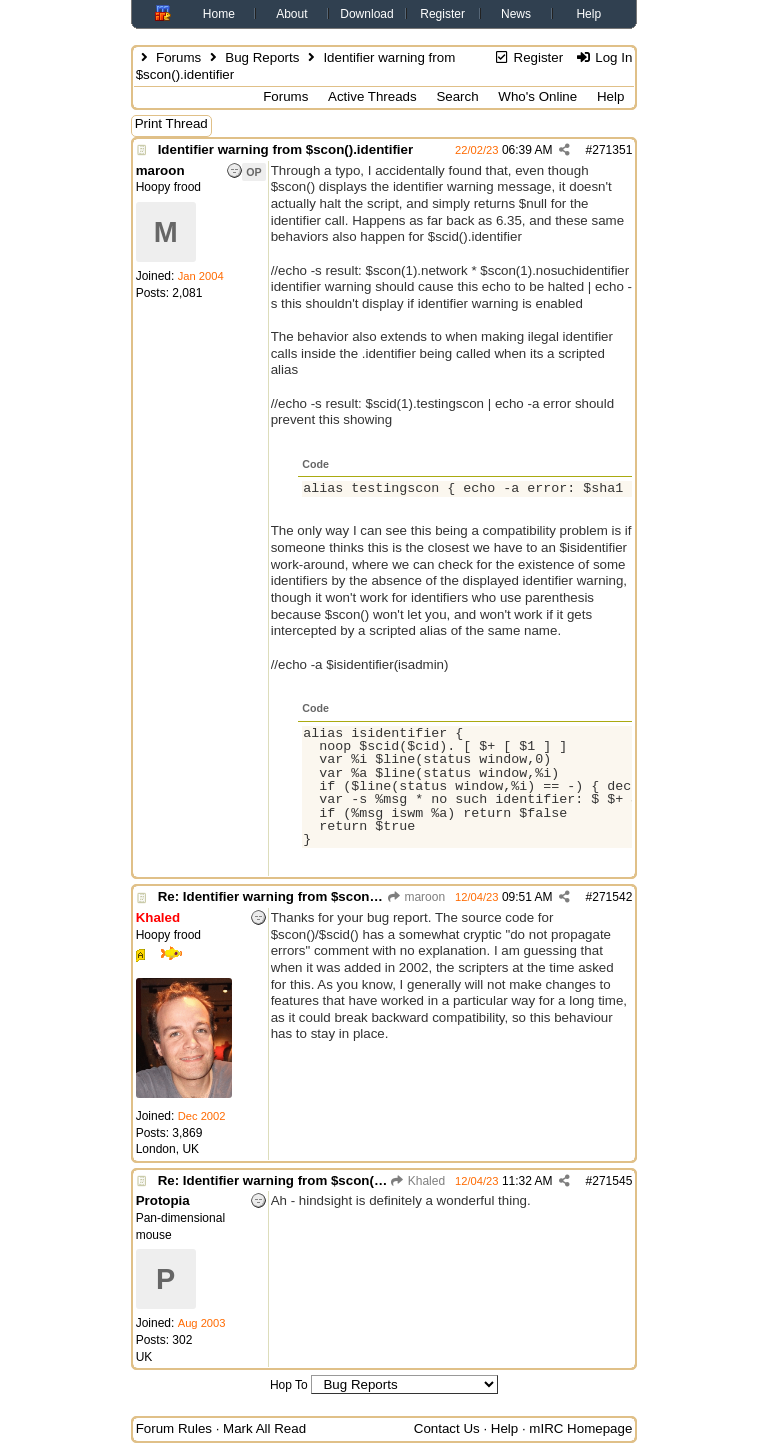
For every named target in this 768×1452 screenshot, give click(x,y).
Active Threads (372, 96)
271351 (612, 150)
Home (219, 14)
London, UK (167, 1149)
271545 (612, 1181)
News (516, 14)
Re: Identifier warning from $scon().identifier (298, 896)
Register (442, 14)
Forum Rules (174, 1428)
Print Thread (171, 123)
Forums (178, 57)
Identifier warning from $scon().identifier (285, 149)
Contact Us (447, 1428)
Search (457, 96)
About (291, 14)
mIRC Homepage (580, 1428)
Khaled (417, 1181)
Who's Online (537, 96)
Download (366, 14)
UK (144, 1357)
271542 (612, 897)
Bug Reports (262, 57)
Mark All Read (264, 1428)
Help (588, 14)
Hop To (289, 1385)
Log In (603, 57)
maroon (415, 897)
